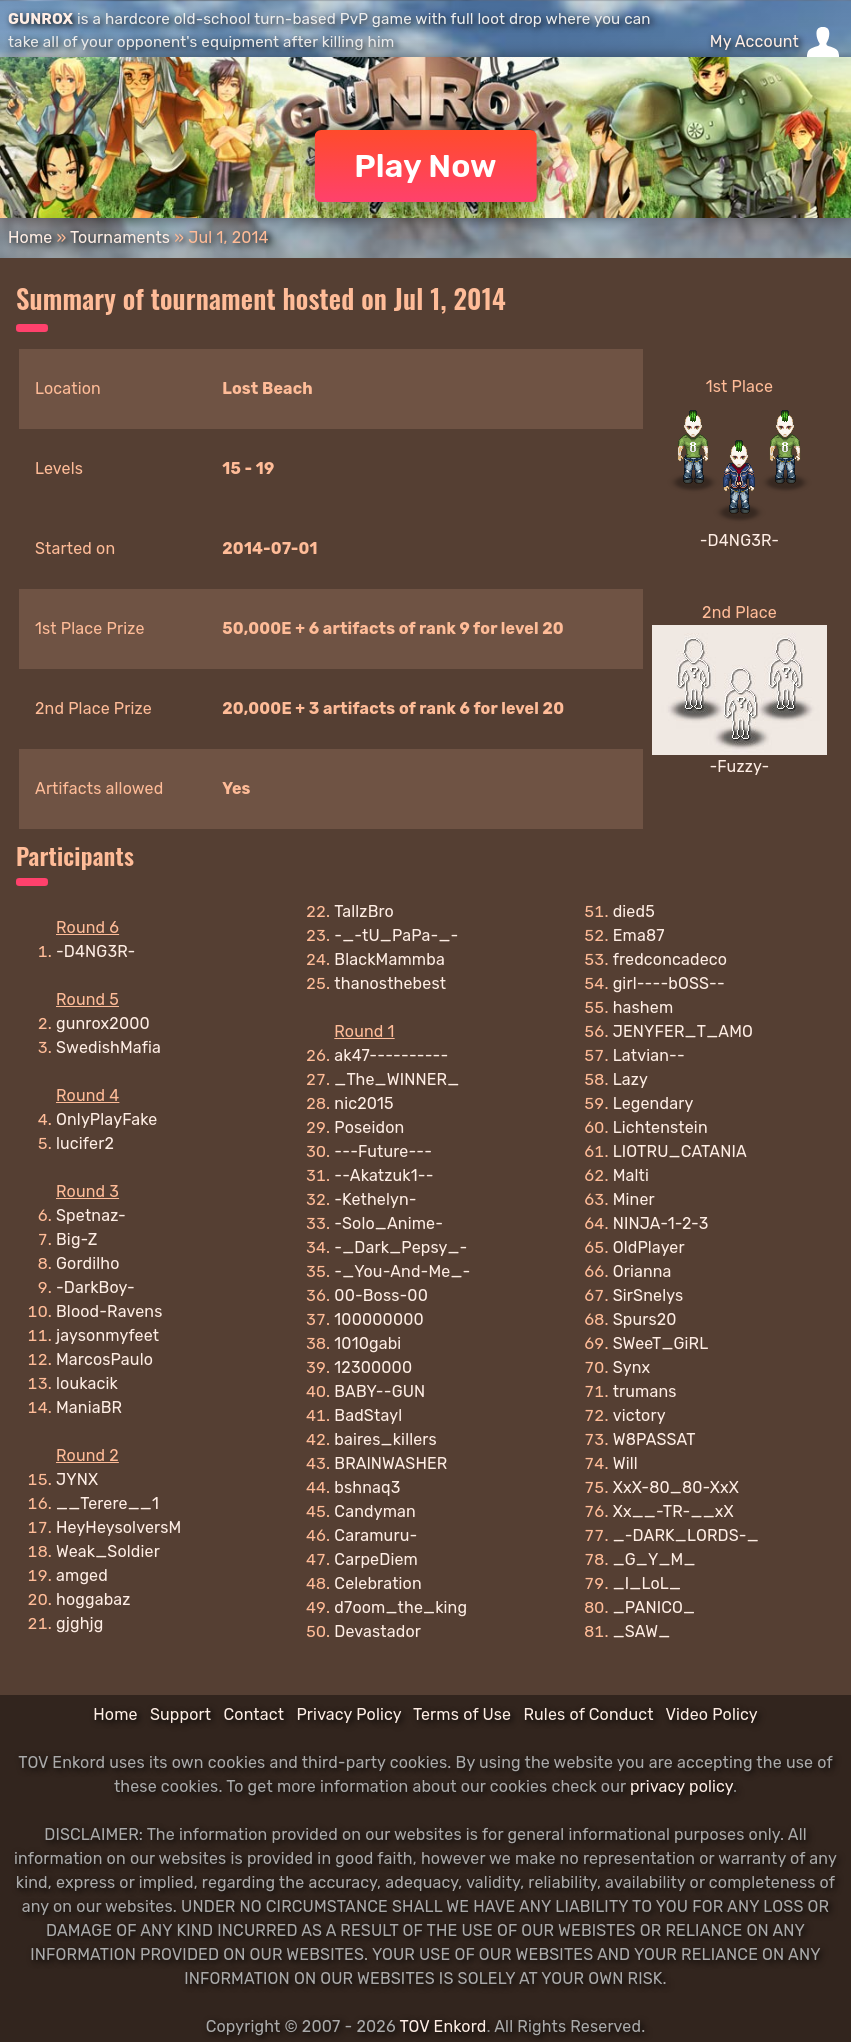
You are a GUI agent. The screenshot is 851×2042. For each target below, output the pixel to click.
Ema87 (639, 935)
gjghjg (80, 1623)
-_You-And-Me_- (402, 1271)
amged (82, 1575)
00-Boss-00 (381, 1295)
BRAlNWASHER (390, 1463)
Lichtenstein (660, 1127)
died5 (634, 911)
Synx (632, 1367)
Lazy (630, 1079)
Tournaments (120, 237)
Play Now (425, 166)
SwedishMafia (108, 1047)
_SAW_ (642, 1631)
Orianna (642, 1271)
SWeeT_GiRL (661, 1343)
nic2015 (363, 1103)
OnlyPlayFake (106, 1119)
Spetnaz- (91, 1215)
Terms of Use (462, 1714)
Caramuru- (375, 1535)
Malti (631, 1175)
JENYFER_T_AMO (683, 1031)
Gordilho (87, 1263)
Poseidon (369, 1127)
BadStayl (368, 1415)
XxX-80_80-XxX (676, 1487)
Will (625, 1463)
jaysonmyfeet (107, 1335)
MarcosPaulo (104, 1359)
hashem (643, 1007)
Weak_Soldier (108, 1551)
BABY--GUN (379, 1391)
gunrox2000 (103, 1023)
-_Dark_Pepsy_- (400, 1247)
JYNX (77, 1479)
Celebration (377, 1583)
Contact (253, 1714)
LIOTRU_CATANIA (680, 1151)
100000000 (379, 1319)
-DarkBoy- (95, 1287)
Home (30, 237)
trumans (645, 1391)
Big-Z (77, 1239)
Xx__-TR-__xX (673, 1511)
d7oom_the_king (400, 1607)
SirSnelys (648, 1295)
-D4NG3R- (739, 540)
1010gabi (367, 1343)
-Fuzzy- (739, 766)
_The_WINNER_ (396, 1079)
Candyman (375, 1511)
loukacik (87, 1383)
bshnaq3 (367, 1487)
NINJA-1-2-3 (661, 1223)
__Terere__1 (107, 1503)
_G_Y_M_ (654, 1559)
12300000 (373, 1367)
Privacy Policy (348, 1714)
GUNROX (40, 19)
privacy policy (681, 1786)
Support (180, 1714)
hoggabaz (93, 1599)
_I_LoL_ (647, 1583)
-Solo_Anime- (388, 1223)
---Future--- (383, 1151)
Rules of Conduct (588, 1714)
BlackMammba (389, 959)
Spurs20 (645, 1319)
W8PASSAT (654, 1439)
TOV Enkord (442, 2026)
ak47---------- (391, 1055)
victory (639, 1415)
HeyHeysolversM (118, 1527)
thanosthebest (390, 983)
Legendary (653, 1103)
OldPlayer (649, 1247)
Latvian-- (649, 1055)
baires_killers (385, 1439)
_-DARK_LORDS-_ (686, 1535)
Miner (634, 1199)
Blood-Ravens (109, 1311)
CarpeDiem (376, 1559)
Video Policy (711, 1714)
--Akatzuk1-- (383, 1175)
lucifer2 (85, 1143)
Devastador (377, 1631)
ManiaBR (89, 1407)
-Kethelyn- (375, 1199)
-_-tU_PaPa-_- (396, 935)
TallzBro (364, 911)
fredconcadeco (670, 959)
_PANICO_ (654, 1607)
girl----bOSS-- (669, 983)
